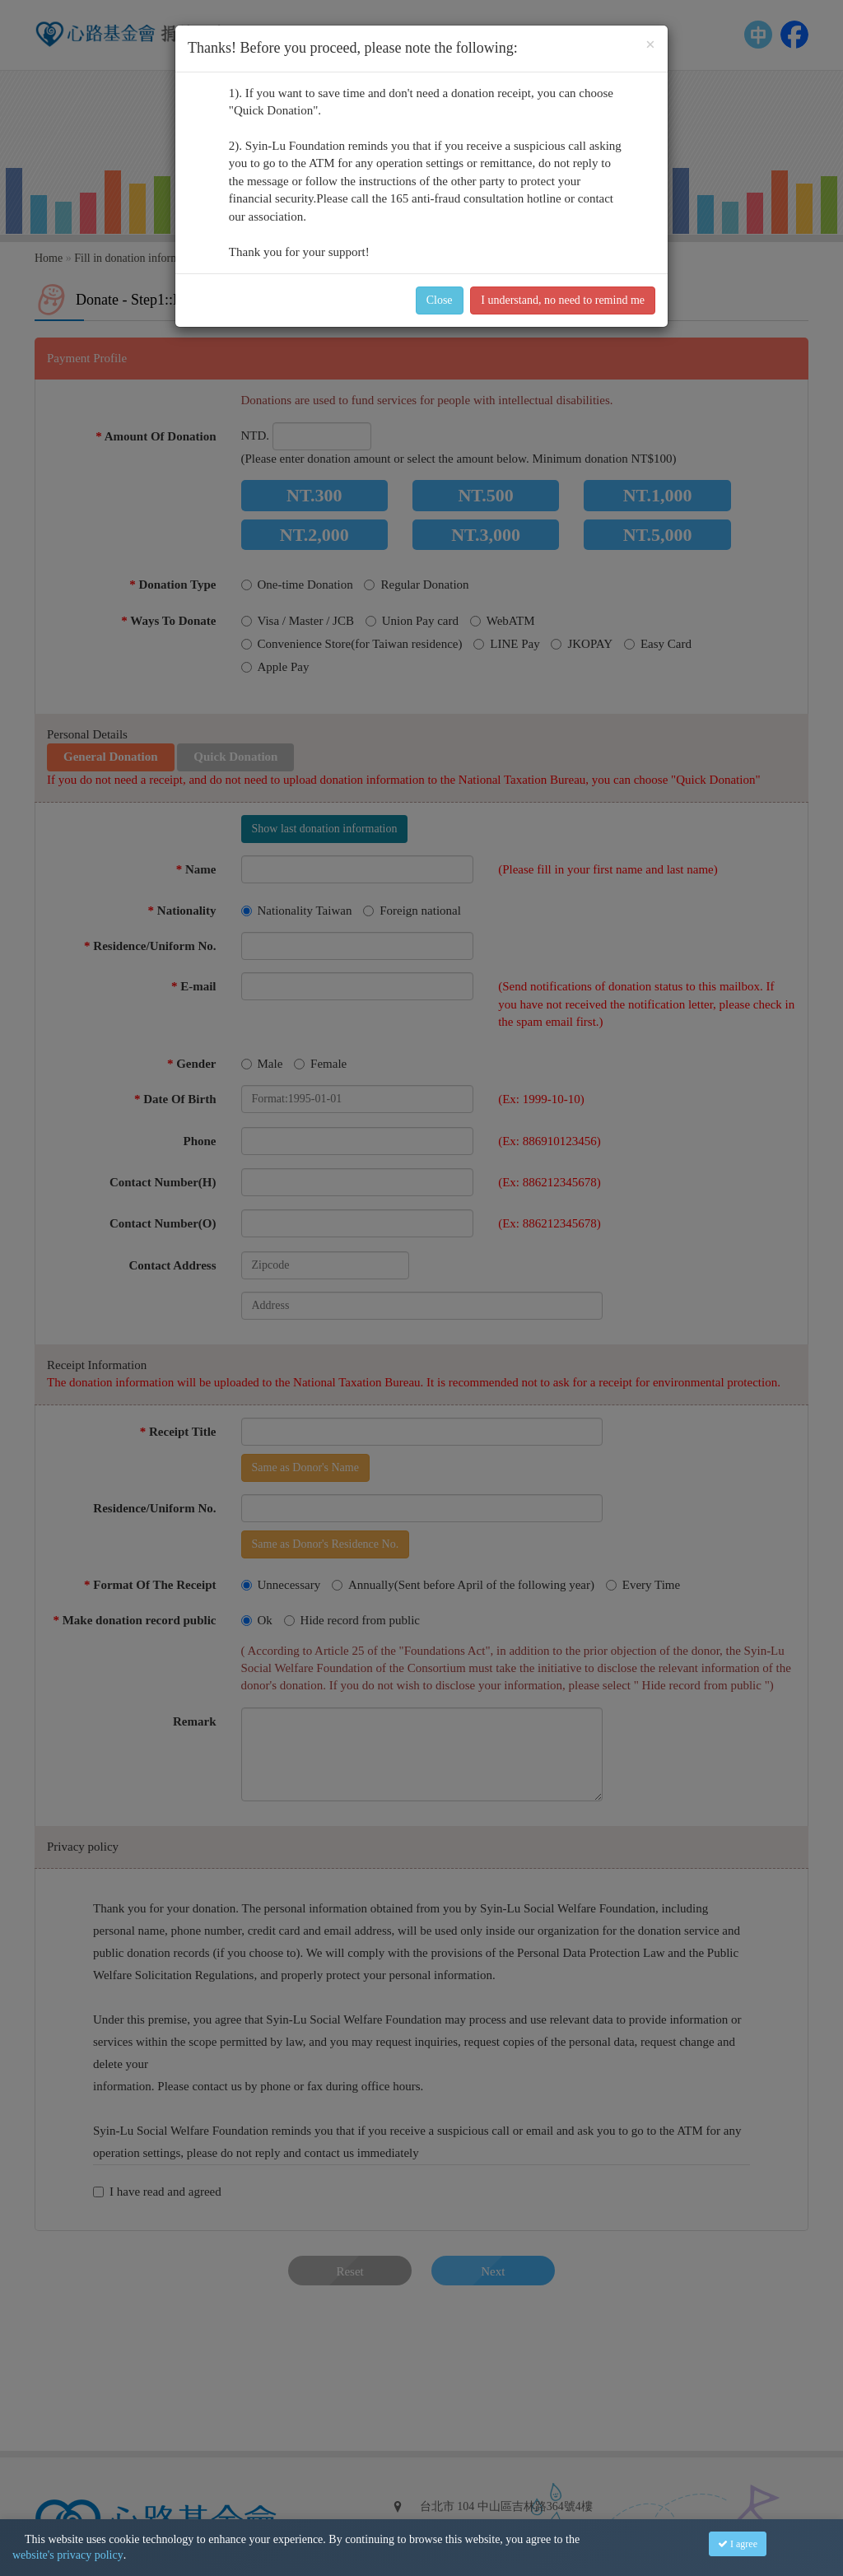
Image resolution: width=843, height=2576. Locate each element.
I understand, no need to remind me (563, 300)
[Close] (650, 45)
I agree (737, 2544)
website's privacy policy (67, 2555)
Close (439, 300)
